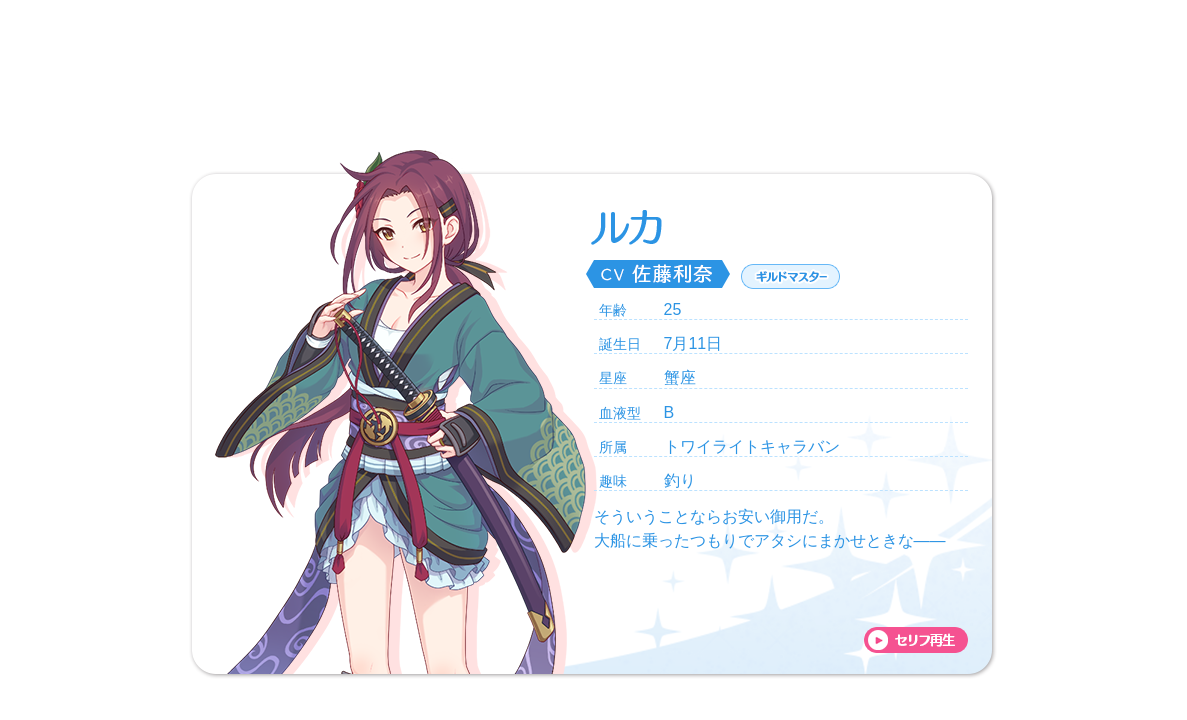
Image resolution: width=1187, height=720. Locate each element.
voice (916, 640)
